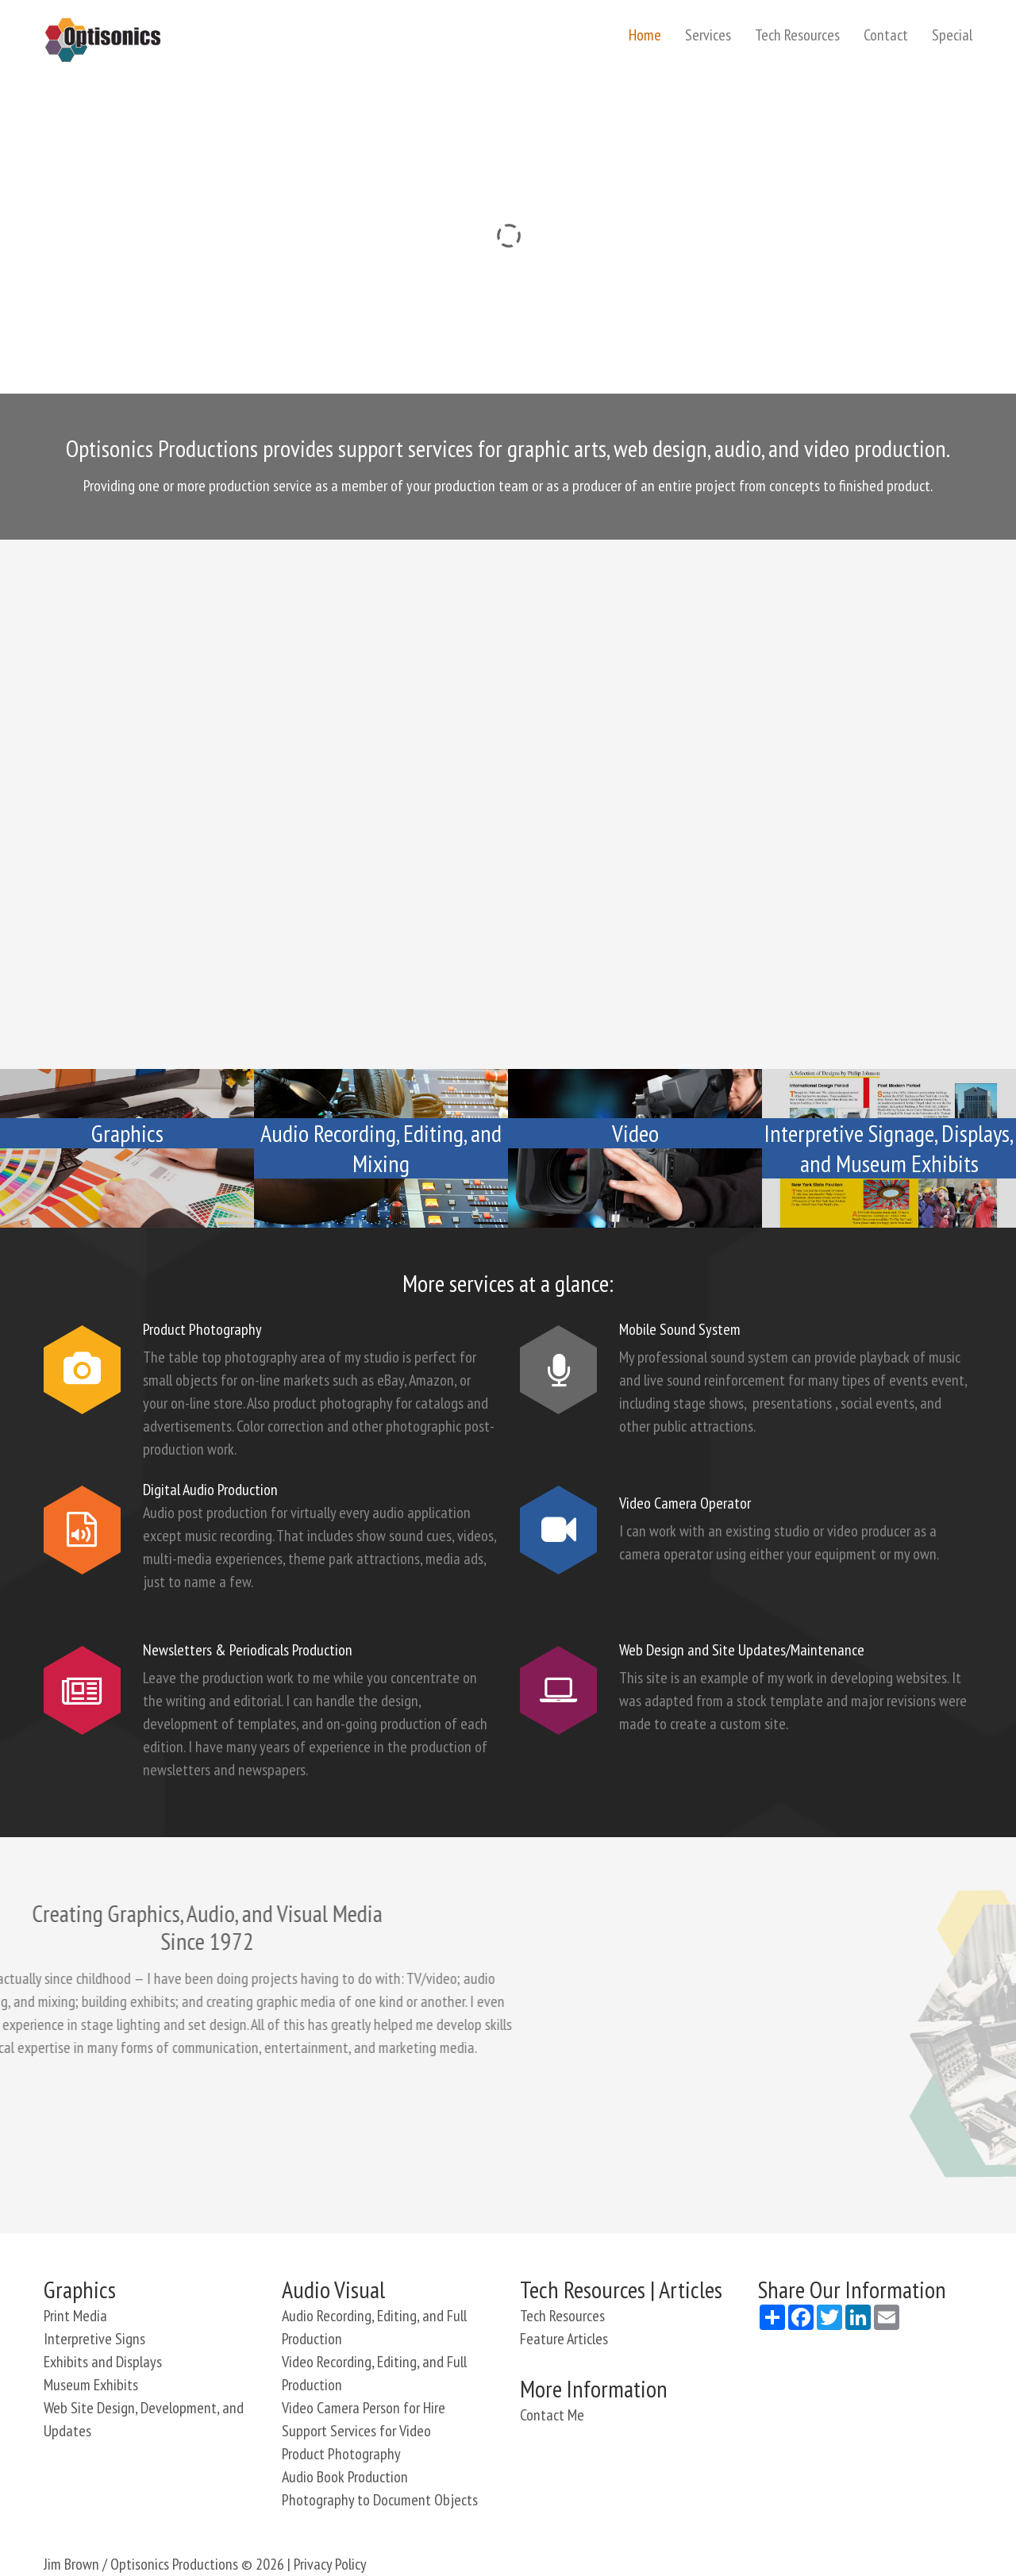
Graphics (127, 1132)
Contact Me (552, 2415)
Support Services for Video (356, 2430)
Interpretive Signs (94, 2338)
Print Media (75, 2315)
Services (708, 35)
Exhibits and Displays (103, 2361)
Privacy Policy (330, 2564)
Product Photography (202, 1329)
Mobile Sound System (680, 1329)
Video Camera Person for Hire (363, 2407)
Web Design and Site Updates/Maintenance (741, 1650)
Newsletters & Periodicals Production (247, 1650)
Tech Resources (797, 35)
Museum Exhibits (91, 2384)
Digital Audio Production (210, 1489)
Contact (886, 35)
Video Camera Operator (685, 1503)
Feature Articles (564, 2338)
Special (952, 35)
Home (645, 35)
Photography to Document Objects (380, 2499)
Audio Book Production (345, 2476)
